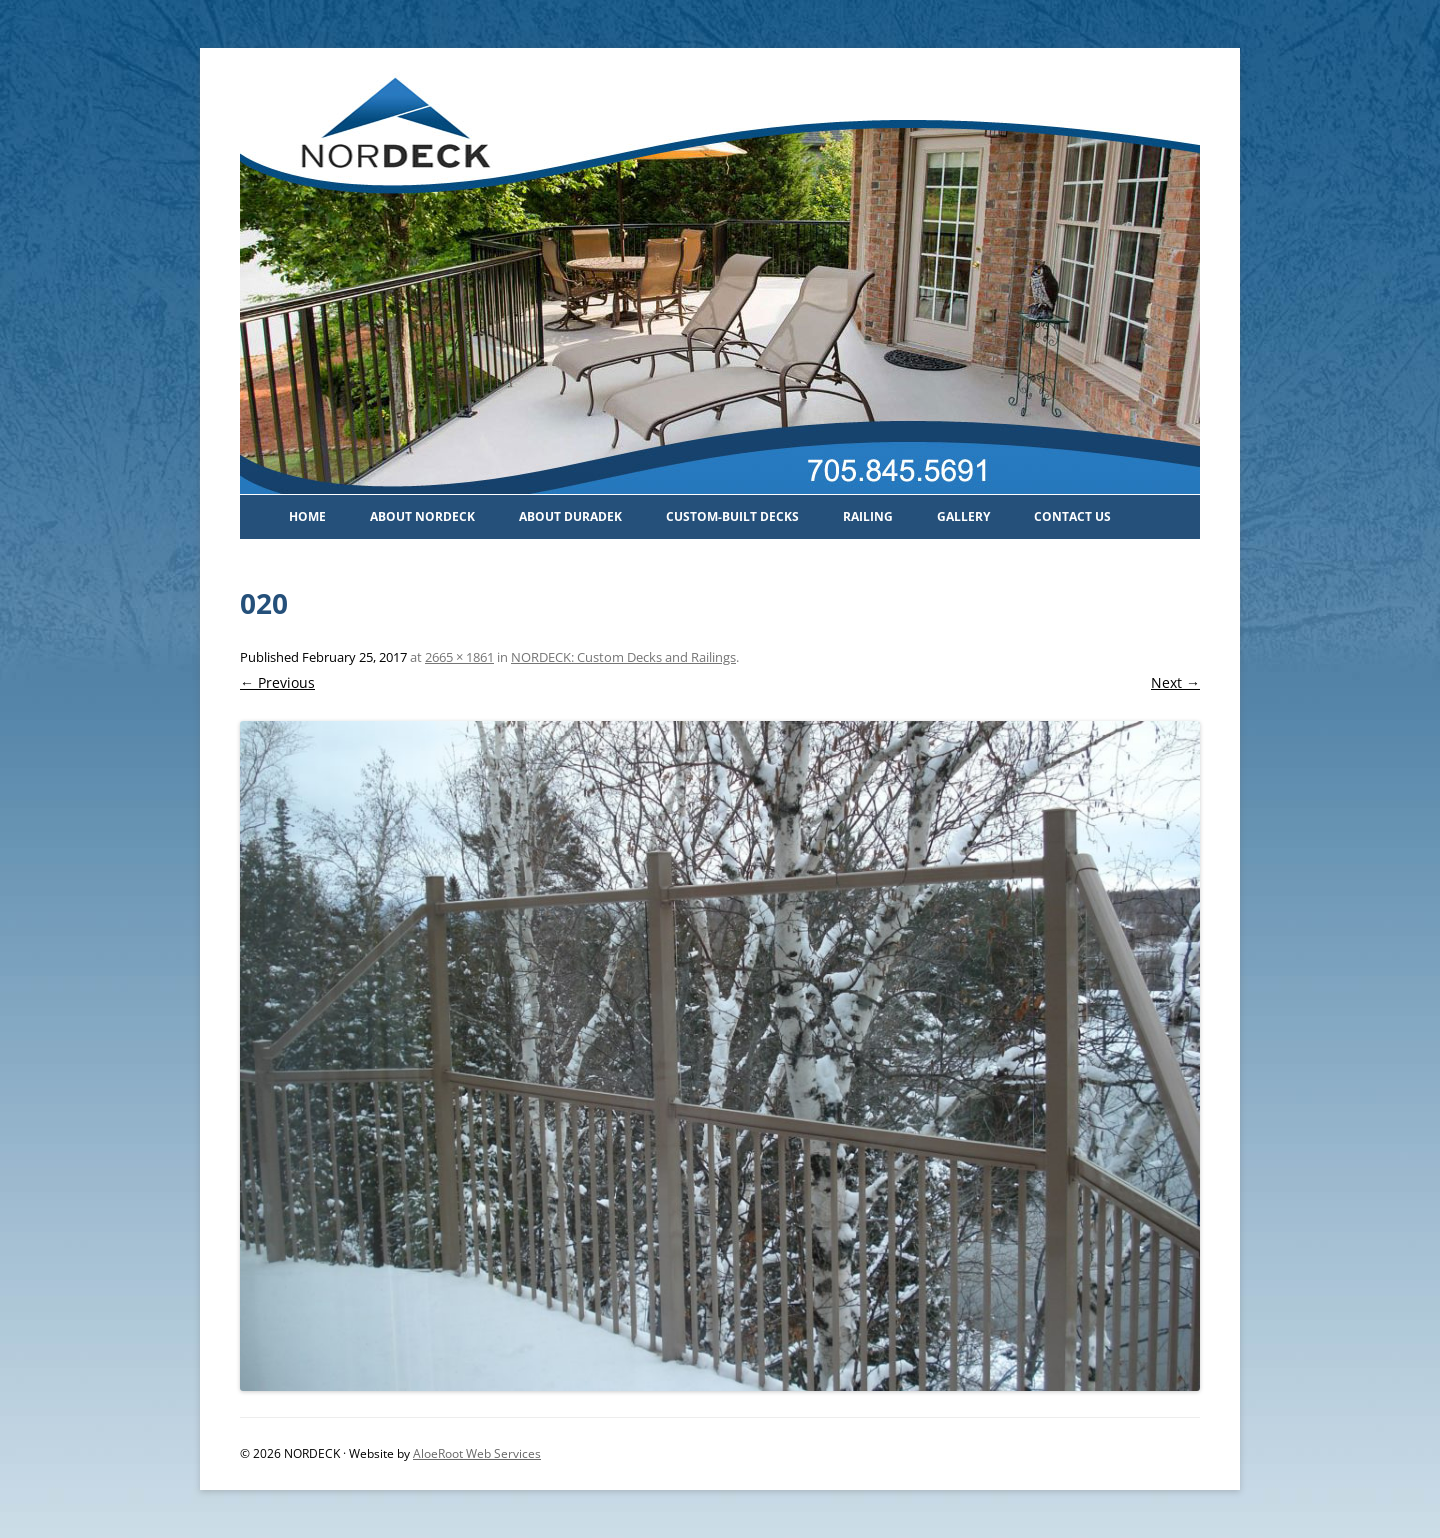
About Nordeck (422, 516)
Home (307, 516)
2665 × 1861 (459, 657)
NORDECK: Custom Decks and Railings (623, 657)
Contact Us (1072, 516)
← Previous (277, 682)
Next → (1175, 682)
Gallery (963, 516)
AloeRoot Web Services (477, 1453)
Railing (868, 516)
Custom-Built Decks (732, 516)
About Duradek (570, 516)
